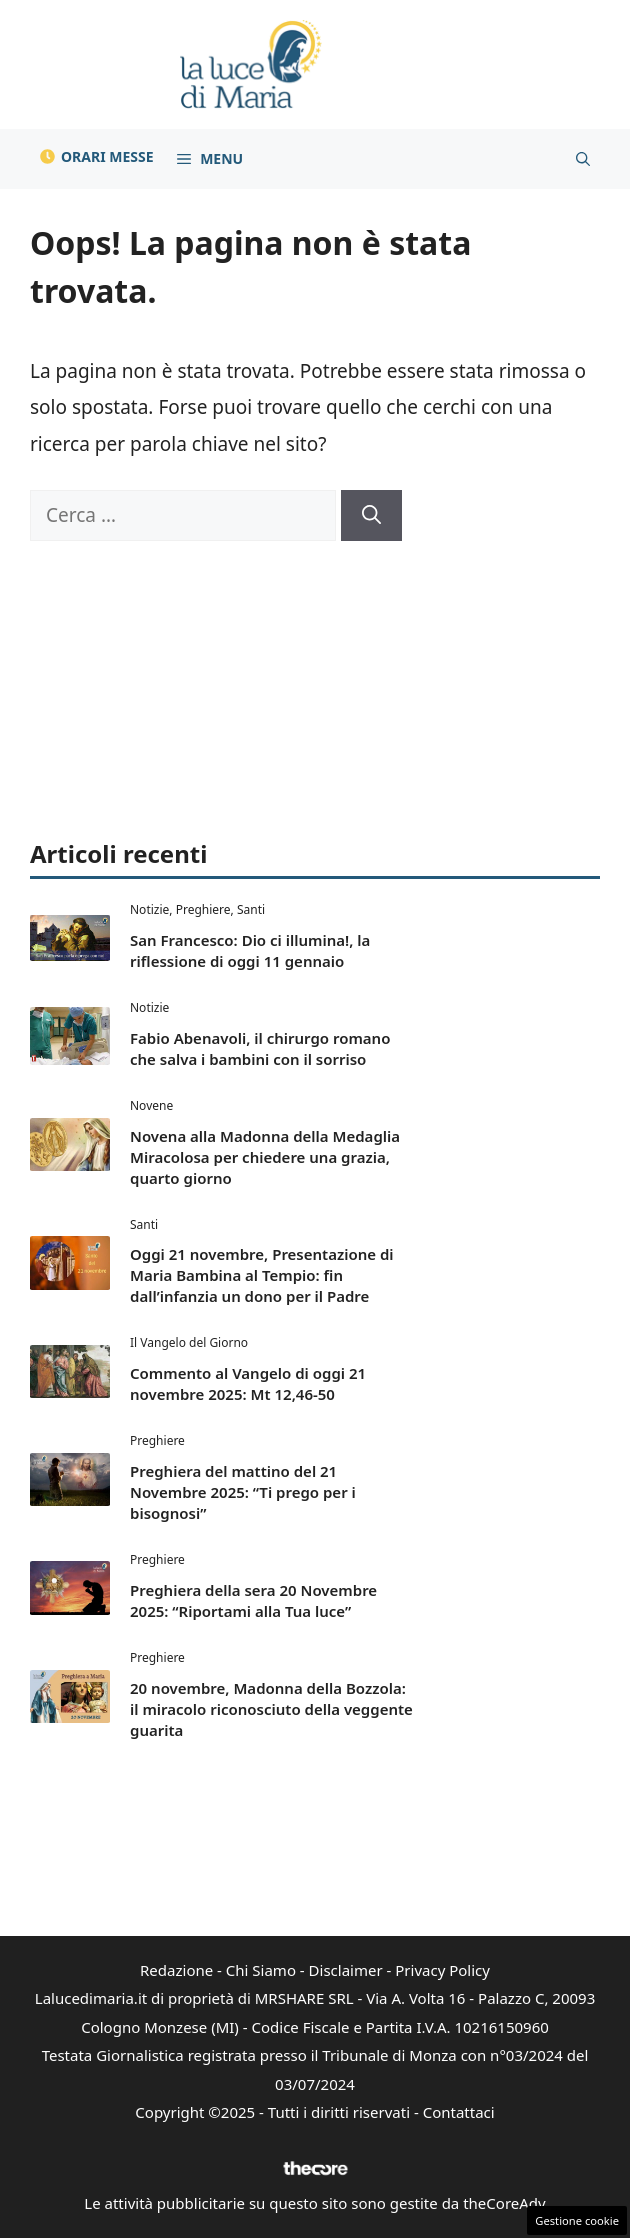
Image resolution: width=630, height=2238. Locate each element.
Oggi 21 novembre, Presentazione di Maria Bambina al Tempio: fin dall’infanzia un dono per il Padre (262, 1275)
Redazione (176, 1970)
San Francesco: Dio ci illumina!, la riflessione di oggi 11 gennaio (250, 950)
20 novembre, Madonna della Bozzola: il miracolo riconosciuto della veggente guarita (271, 1709)
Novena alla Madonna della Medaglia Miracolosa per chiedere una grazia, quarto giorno (265, 1157)
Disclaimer (346, 1970)
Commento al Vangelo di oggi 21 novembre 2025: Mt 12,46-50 (248, 1383)
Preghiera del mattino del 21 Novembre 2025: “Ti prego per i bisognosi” (243, 1492)
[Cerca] (371, 515)
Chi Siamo (261, 1970)
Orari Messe (107, 156)
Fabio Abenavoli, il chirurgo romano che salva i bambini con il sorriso (260, 1048)
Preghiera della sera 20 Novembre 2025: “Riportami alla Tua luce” (253, 1600)
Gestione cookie (577, 2220)
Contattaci (459, 2112)
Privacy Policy (442, 1970)
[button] (583, 159)
